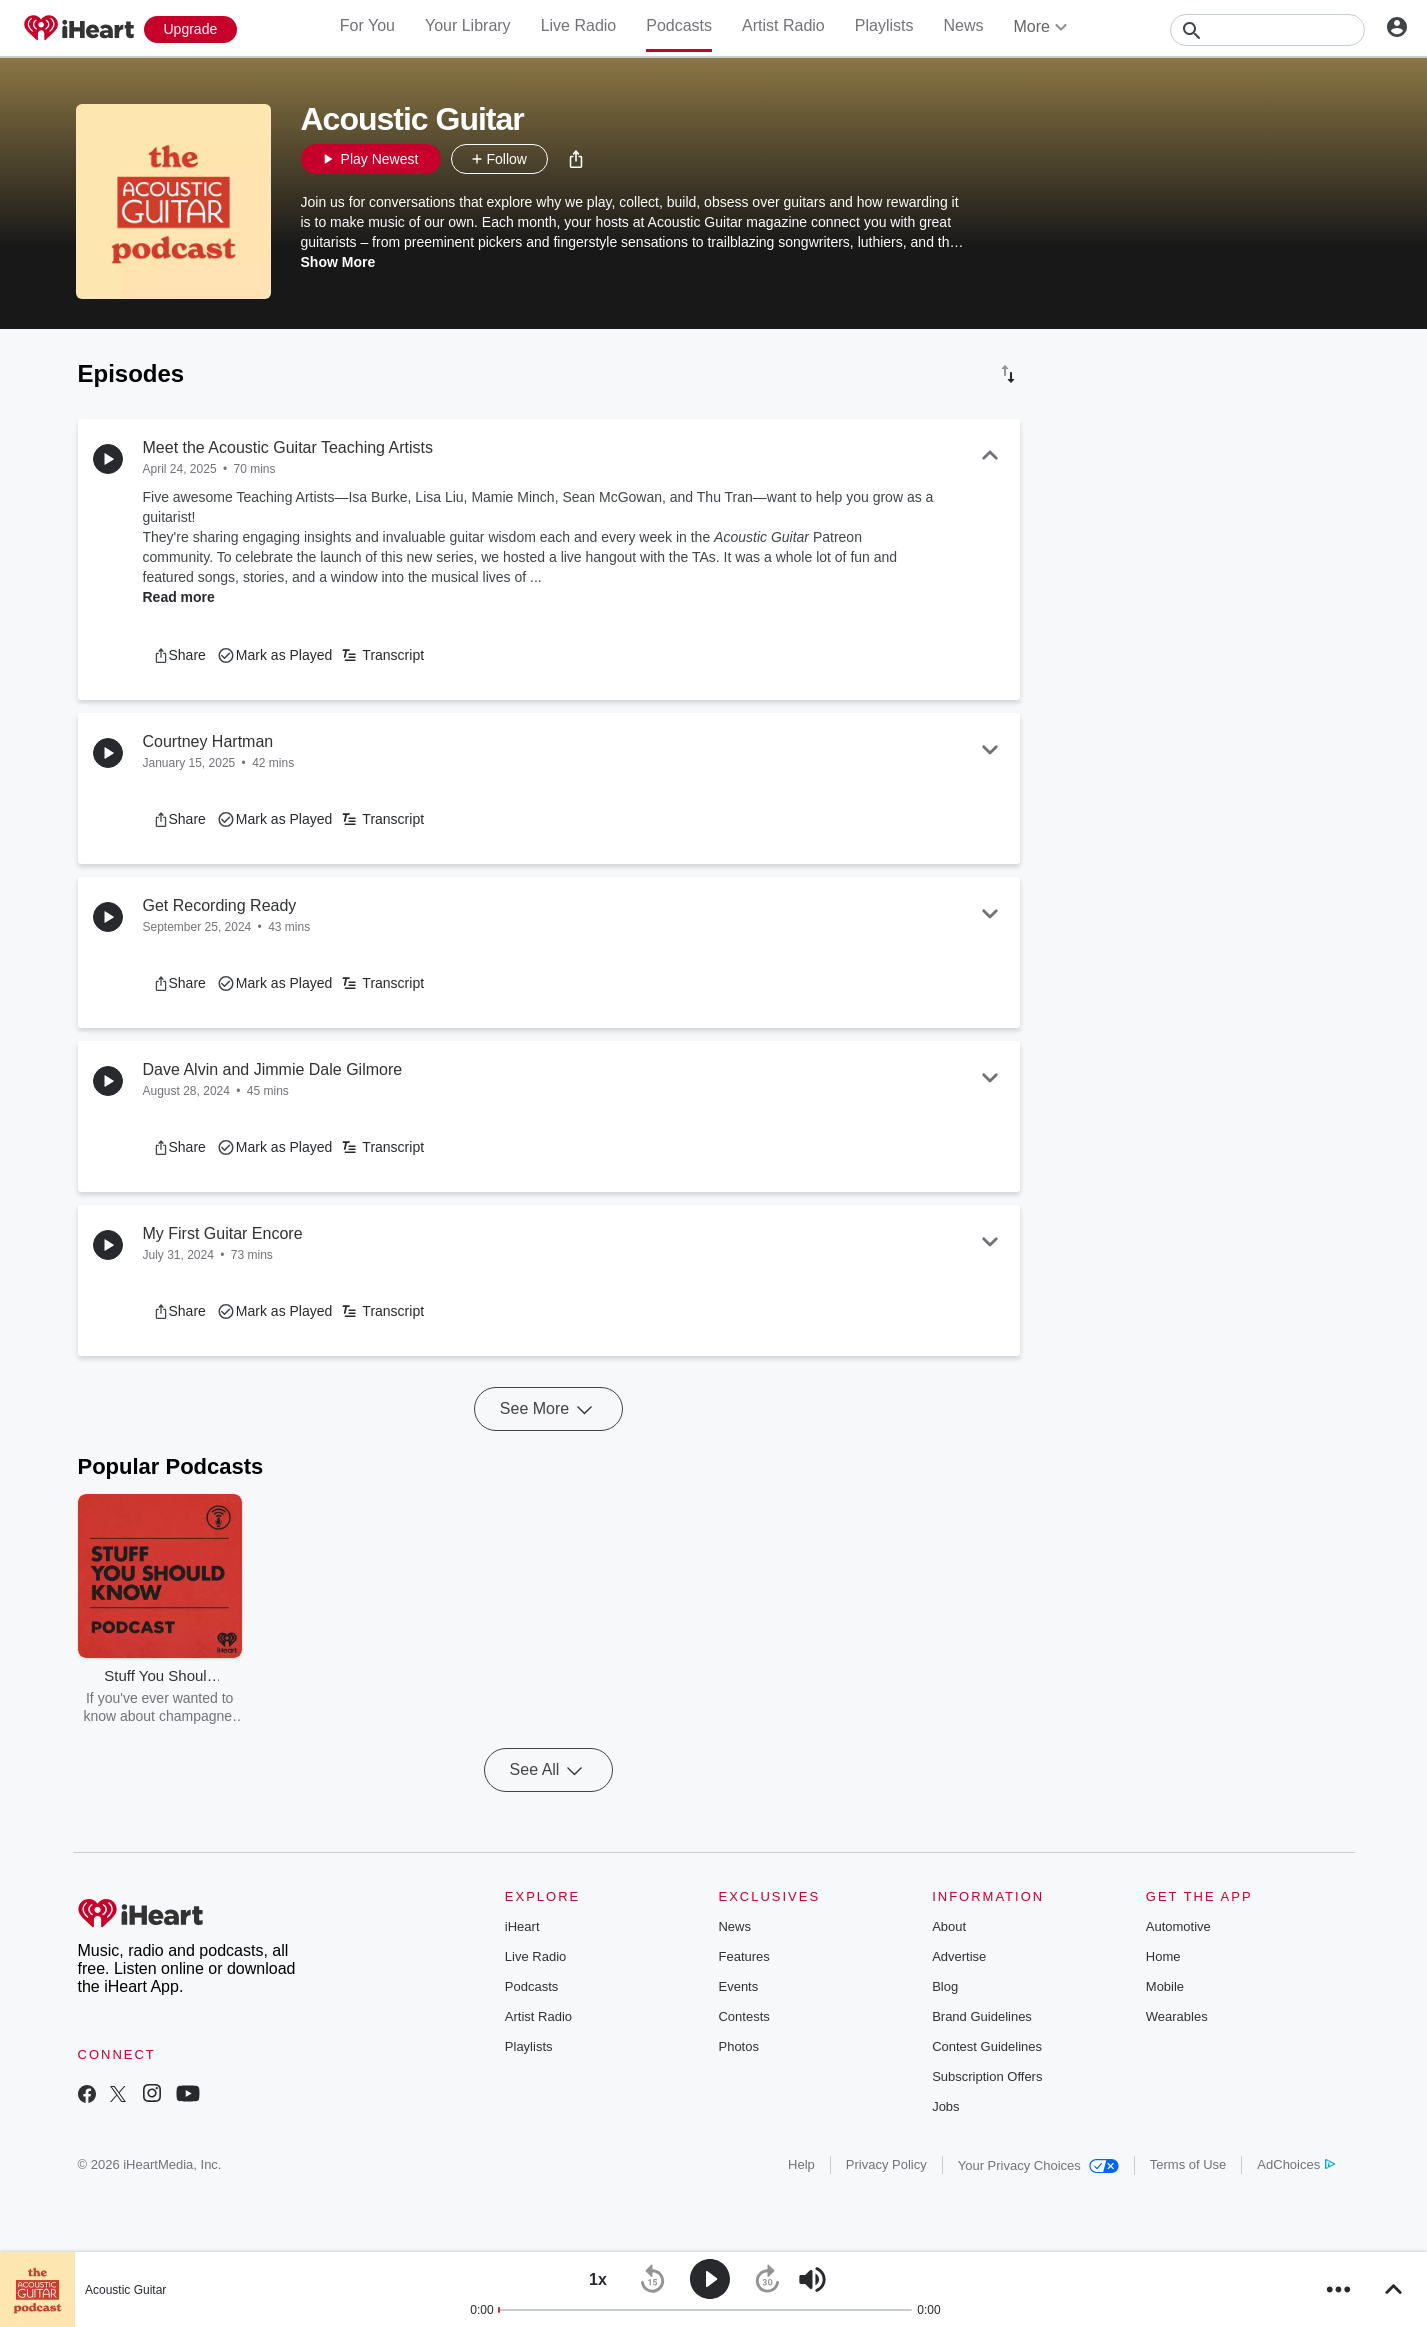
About (949, 1926)
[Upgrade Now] (191, 29)
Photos (738, 2046)
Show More (338, 262)
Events (738, 1986)
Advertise (959, 1956)
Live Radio (579, 25)
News (963, 25)
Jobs (945, 2106)
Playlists (884, 25)
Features (743, 1956)
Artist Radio (783, 25)
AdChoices (1295, 2164)
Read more (179, 597)
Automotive (1178, 1926)
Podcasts (679, 25)
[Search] (1267, 30)
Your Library (468, 25)
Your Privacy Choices (1038, 2165)
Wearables (1177, 2016)
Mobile (1165, 1986)
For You (367, 25)
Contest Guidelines (987, 2046)
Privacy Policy (886, 2164)
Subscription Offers (987, 2076)
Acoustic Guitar (125, 2290)
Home (1163, 1956)
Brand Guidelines (982, 2016)
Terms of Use (1188, 2164)
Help (801, 2164)
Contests (743, 2016)
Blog (945, 1986)
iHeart (522, 1926)
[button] (576, 159)
